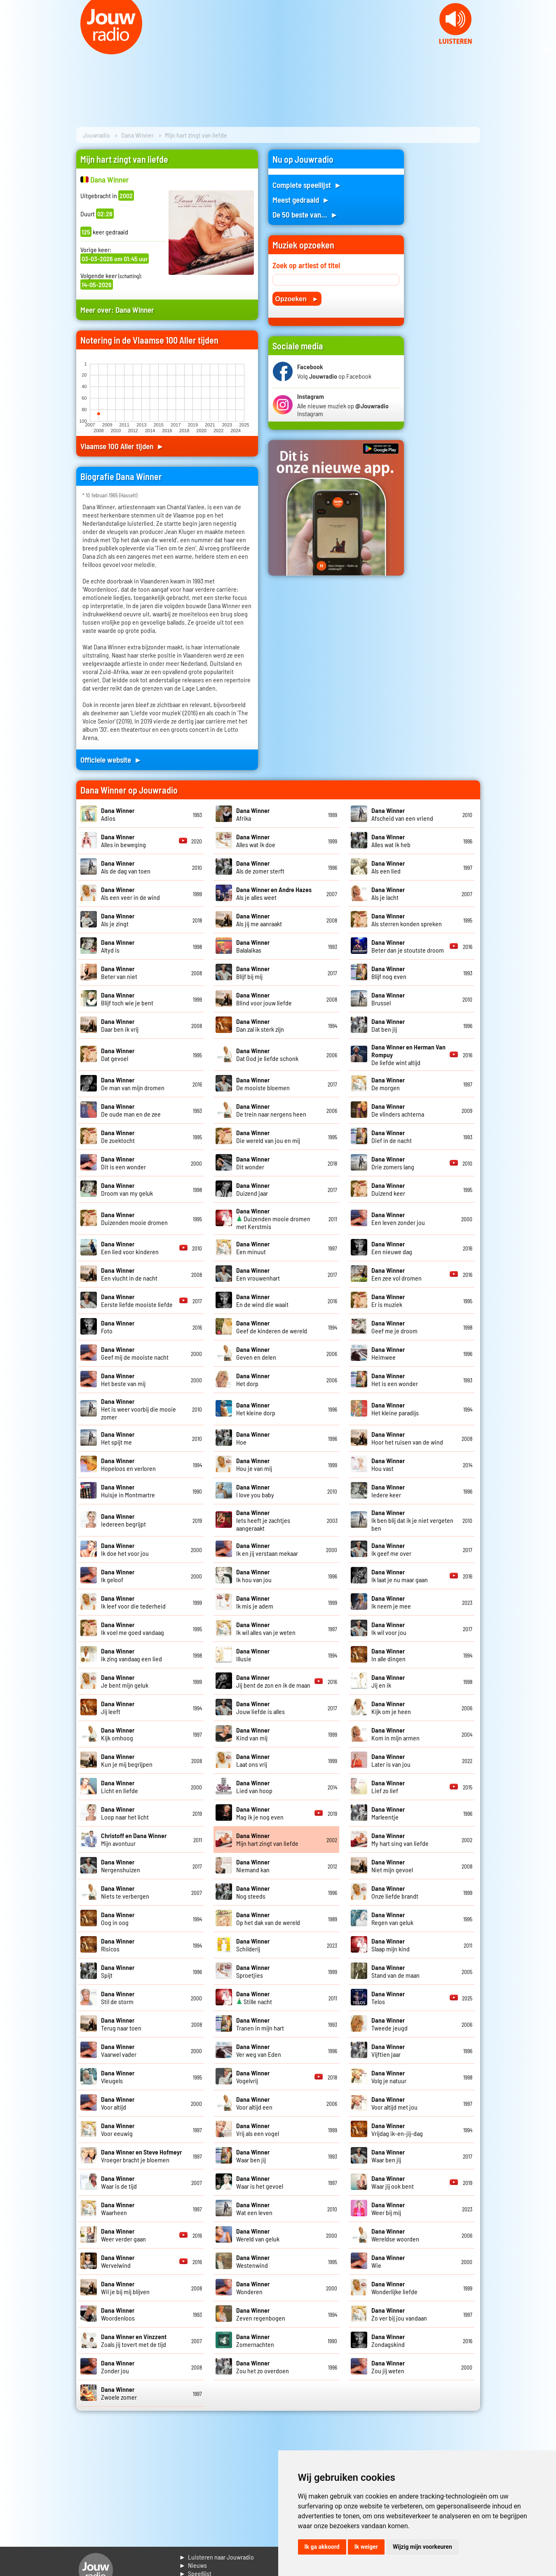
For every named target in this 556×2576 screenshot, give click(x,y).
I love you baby (255, 1491)
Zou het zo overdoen (262, 2367)
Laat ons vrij (253, 1760)
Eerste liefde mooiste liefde (137, 1300)
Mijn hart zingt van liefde (267, 1839)
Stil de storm (117, 1997)
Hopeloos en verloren (128, 1464)
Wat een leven (254, 2208)
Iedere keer (388, 1491)
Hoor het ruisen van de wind (407, 1438)
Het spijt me (117, 1438)
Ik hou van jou (254, 1575)
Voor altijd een (254, 2103)
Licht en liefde (119, 1786)
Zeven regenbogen (260, 2314)
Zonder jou (117, 2367)
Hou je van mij (254, 1464)
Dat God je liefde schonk (267, 1054)
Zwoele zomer (119, 2393)
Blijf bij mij (253, 972)
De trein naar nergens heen (271, 1110)
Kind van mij (253, 1734)
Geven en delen (256, 1353)
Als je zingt (117, 919)
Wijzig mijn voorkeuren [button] (422, 2546)
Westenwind (253, 2261)
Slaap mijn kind (390, 1945)
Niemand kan (253, 1865)
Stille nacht (254, 1997)
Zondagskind (388, 2340)
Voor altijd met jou (394, 2103)
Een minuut (253, 1247)
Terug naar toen (121, 2024)
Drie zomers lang (392, 1163)
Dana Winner (137, 135)
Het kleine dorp (255, 1409)
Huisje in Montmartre (128, 1491)
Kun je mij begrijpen (126, 1760)
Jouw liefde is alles (260, 1707)
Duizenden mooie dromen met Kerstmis (273, 1218)
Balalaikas (253, 946)
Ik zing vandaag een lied (131, 1655)
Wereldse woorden (395, 2235)
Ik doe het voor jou (125, 1549)
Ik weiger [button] (366, 2546)
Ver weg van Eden (258, 2050)
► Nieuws (193, 2565)
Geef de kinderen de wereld (271, 1327)
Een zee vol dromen (396, 1274)
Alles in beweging (123, 840)
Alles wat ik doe (255, 840)
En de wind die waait (262, 1300)
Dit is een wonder (123, 1163)
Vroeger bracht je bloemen (141, 2156)
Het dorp (253, 1379)
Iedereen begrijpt (123, 1520)
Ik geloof (117, 1575)
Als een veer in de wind (130, 893)
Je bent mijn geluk (124, 1681)
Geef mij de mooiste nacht (135, 1353)
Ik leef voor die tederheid (133, 1602)
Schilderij (253, 1945)
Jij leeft (117, 1707)
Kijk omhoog (117, 1734)
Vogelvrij (253, 2076)
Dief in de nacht (391, 1136)
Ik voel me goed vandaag (132, 1628)
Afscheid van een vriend (402, 814)
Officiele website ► (111, 759)
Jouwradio (96, 135)
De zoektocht (118, 1136)
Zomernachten (255, 2340)
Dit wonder (253, 1163)
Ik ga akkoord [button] (322, 2546)
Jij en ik (388, 1681)
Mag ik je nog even (260, 1813)
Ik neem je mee (391, 1602)
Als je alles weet (274, 893)
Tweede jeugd (389, 2024)
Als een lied (388, 867)
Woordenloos (118, 2314)
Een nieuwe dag (391, 1247)
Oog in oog (117, 1918)
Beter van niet (119, 972)
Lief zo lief (388, 1786)
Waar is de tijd (119, 2182)
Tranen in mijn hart (260, 2024)
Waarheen (117, 2208)
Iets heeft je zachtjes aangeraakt (263, 1520)
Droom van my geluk (127, 1189)
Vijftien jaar (388, 2050)
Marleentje (388, 1813)
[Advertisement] (447, 273)
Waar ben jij (253, 2156)
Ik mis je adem (254, 1602)
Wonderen (253, 2287)
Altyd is (117, 946)
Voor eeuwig (117, 2129)
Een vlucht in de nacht (129, 1274)
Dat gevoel (117, 1054)
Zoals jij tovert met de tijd (134, 2340)
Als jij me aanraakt (259, 919)
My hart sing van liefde (400, 1839)
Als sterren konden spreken (406, 919)
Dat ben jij (388, 1025)
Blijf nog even (388, 972)
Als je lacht (388, 893)
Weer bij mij (388, 2208)
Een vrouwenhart (258, 1274)
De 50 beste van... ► (305, 214)
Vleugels (117, 2076)
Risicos (117, 1945)
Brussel (388, 999)
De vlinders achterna (397, 1110)
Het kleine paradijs (395, 1409)
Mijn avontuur (134, 1839)
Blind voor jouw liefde (264, 999)
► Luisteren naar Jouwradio (216, 2557)
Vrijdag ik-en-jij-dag (397, 2129)
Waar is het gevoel (259, 2182)
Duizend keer (388, 1189)
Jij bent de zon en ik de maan (273, 1681)
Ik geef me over (391, 1549)
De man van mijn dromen (132, 1083)
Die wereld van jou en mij (268, 1136)
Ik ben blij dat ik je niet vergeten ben (412, 1520)
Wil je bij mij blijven (125, 2287)
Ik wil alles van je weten (266, 1628)
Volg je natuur (388, 2076)
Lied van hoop (254, 1786)
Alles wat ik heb (391, 840)
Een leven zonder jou (398, 1218)
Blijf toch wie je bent (127, 999)
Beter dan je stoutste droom (407, 946)
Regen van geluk (392, 1918)
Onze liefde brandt (394, 1892)
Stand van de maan (395, 1971)
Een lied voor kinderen (130, 1247)
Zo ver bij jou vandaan (399, 2314)
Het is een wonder (394, 1379)
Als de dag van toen (125, 867)
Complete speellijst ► (307, 185)
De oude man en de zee (131, 1110)
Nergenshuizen (120, 1865)
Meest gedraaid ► (301, 199)
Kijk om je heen (391, 1707)
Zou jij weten (388, 2367)
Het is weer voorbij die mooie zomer (138, 1409)
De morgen (388, 1083)
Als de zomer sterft (260, 867)
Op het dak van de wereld (268, 1918)
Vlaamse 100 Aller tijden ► (122, 446)
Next (545, 49)
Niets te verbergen (125, 1892)
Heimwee (388, 1353)
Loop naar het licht (125, 1813)
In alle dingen (388, 1655)
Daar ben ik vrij (119, 1025)
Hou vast (388, 1464)
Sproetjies (253, 1971)
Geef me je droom (394, 1327)
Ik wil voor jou (388, 1628)
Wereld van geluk (257, 2235)
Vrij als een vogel (257, 2129)
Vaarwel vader (118, 2050)
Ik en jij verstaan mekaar (267, 1549)
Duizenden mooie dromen (134, 1218)
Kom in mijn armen (395, 1734)
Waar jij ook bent (392, 2182)
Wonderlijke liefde (394, 2287)
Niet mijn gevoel (392, 1865)
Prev (10, 49)
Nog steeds (253, 1892)
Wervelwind (117, 2261)
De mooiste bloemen (263, 1083)
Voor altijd (117, 2103)
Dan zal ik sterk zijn (260, 1025)
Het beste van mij (123, 1379)
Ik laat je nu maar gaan (399, 1575)
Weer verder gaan (123, 2235)
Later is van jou (391, 1760)
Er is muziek (388, 1300)
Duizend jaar (253, 1189)
